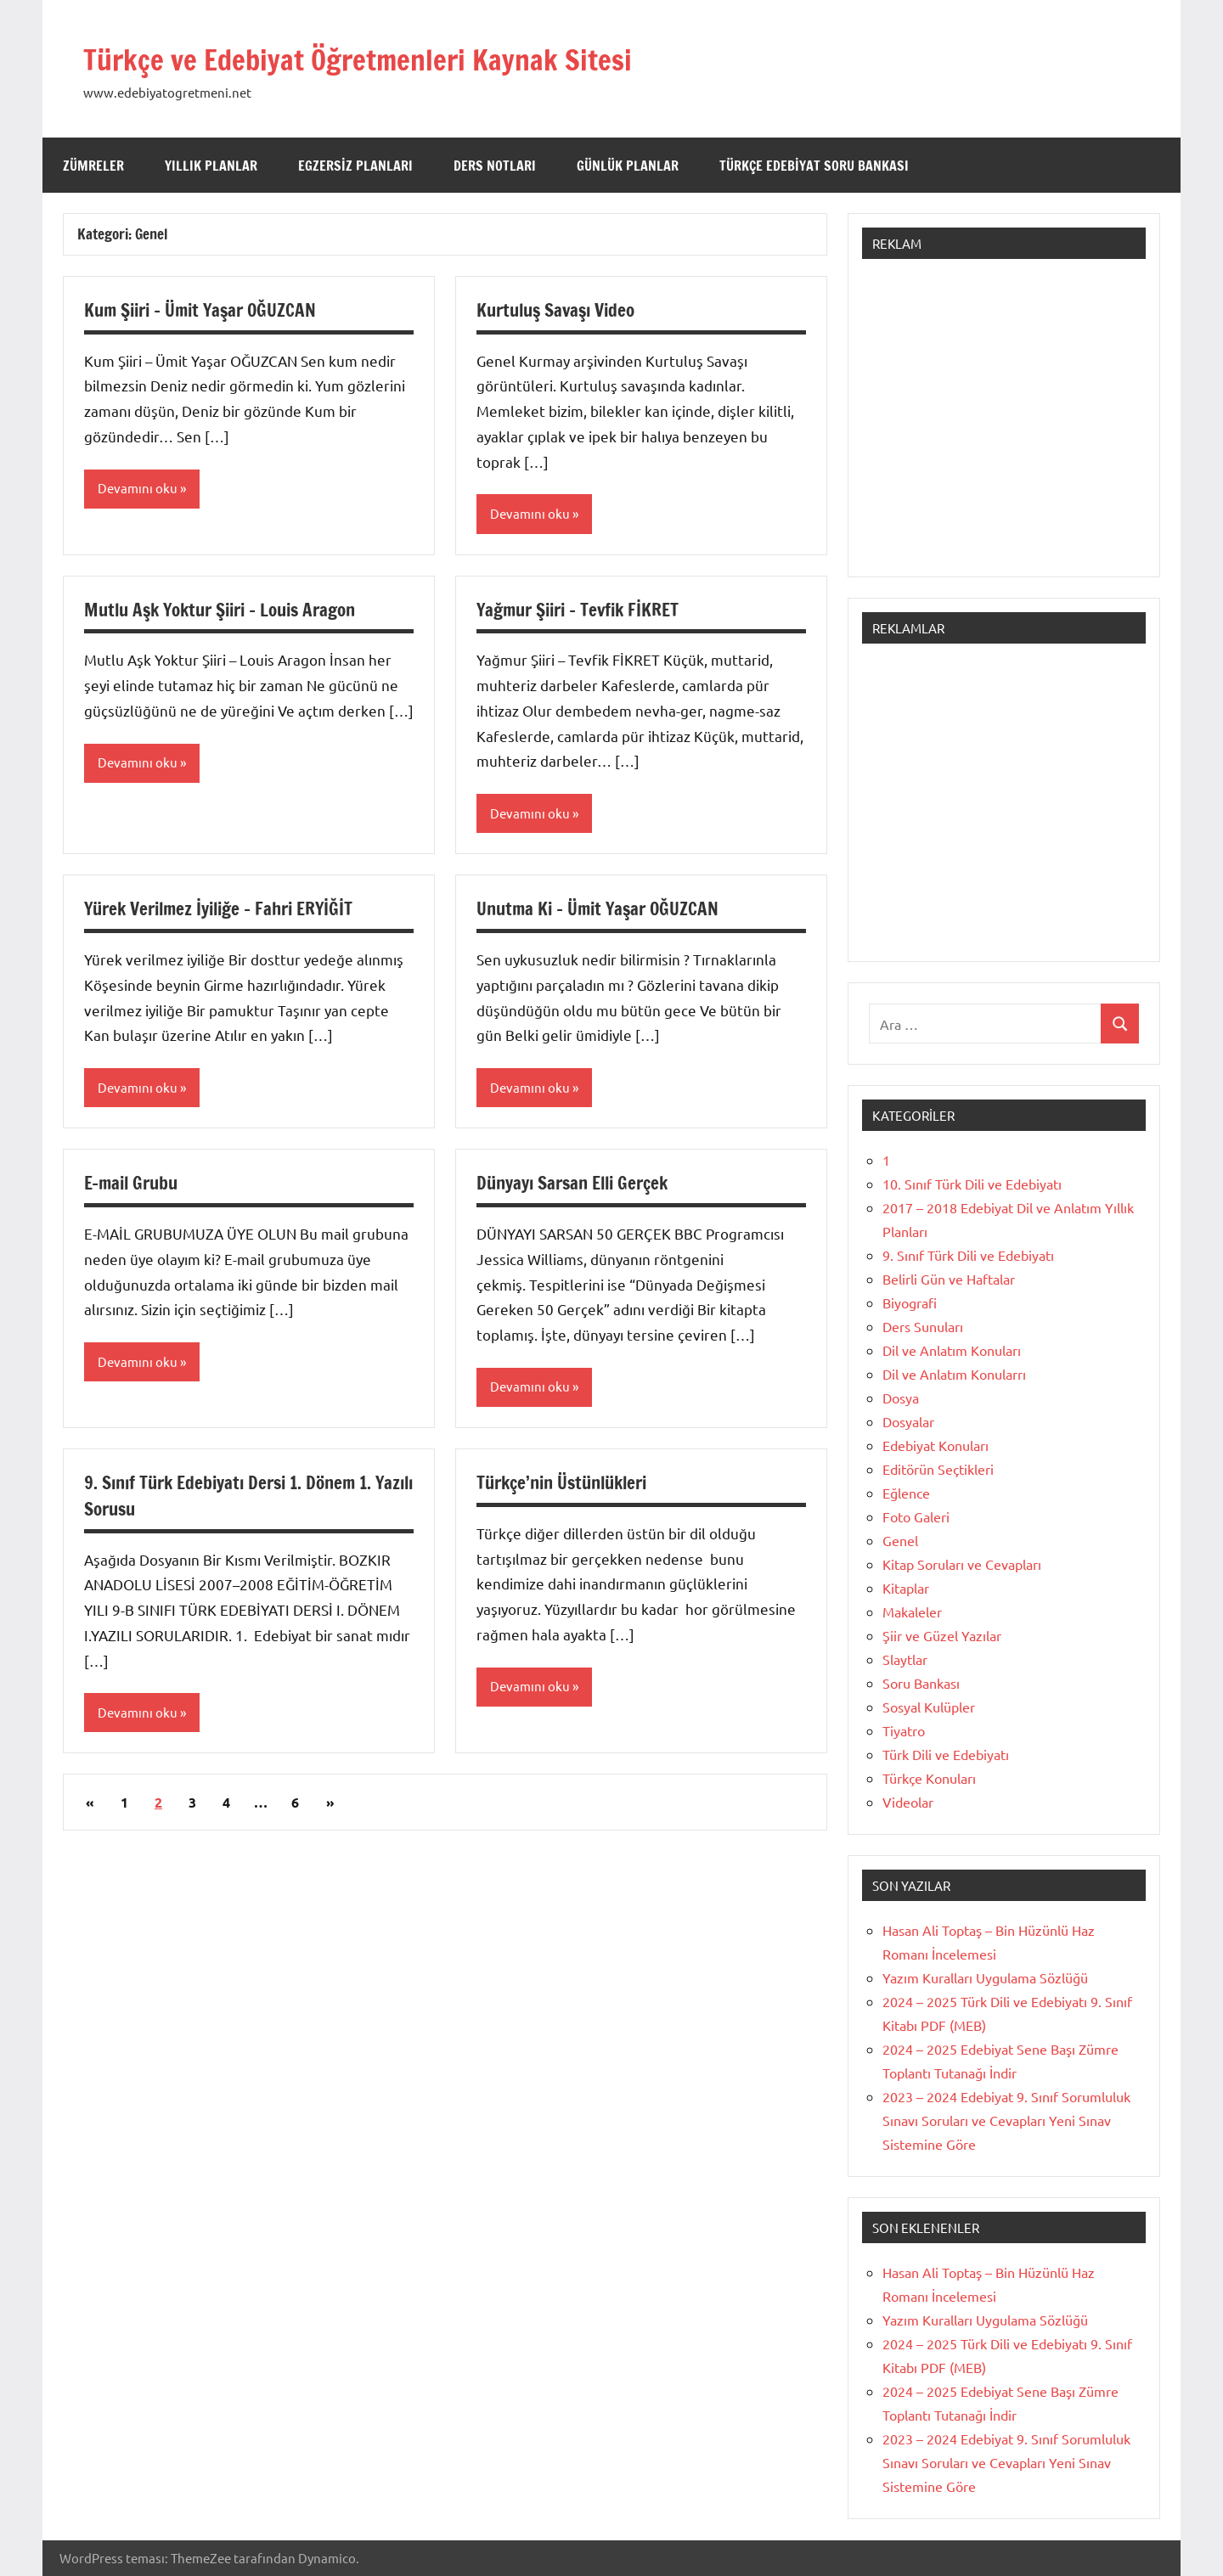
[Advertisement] (1004, 426)
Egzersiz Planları (355, 165)
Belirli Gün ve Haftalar (948, 1278)
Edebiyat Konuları (935, 1445)
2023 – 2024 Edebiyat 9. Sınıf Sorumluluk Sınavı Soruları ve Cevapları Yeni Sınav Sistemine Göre (1006, 2120)
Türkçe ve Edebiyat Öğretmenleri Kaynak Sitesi (411, 57)
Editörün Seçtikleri (938, 1468)
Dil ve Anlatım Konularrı (954, 1373)
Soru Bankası (921, 1682)
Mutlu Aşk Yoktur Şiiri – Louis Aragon (229, 610)
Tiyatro (903, 1730)
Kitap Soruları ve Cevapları (961, 1563)
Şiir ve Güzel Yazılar (941, 1635)
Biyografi (909, 1302)
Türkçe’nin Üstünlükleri (569, 1485)
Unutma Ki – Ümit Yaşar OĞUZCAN (603, 910)
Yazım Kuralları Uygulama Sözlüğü (985, 1977)
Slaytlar (904, 1659)
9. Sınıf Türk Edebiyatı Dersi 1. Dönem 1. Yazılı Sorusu (236, 1498)
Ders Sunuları (922, 1326)
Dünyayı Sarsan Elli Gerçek (578, 1185)
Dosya (900, 1397)
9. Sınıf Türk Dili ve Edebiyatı (968, 1254)
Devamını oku (139, 489)
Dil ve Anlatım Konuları (951, 1349)
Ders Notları (495, 165)
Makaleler (912, 1611)
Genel (900, 1540)
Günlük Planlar (628, 165)
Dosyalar (908, 1421)
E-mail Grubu (134, 1185)
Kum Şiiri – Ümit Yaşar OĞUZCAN (207, 309)
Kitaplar (905, 1587)
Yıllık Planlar (211, 165)
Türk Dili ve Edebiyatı (945, 1754)
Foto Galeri (916, 1516)
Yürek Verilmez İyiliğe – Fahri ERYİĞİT (227, 910)
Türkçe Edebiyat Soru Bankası (814, 165)
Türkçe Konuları (929, 1777)
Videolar (907, 1801)
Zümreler (93, 165)
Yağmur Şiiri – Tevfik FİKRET (584, 610)
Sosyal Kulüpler (928, 1706)
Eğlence (906, 1492)
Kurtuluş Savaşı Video (560, 309)
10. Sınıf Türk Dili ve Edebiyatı (972, 1183)
